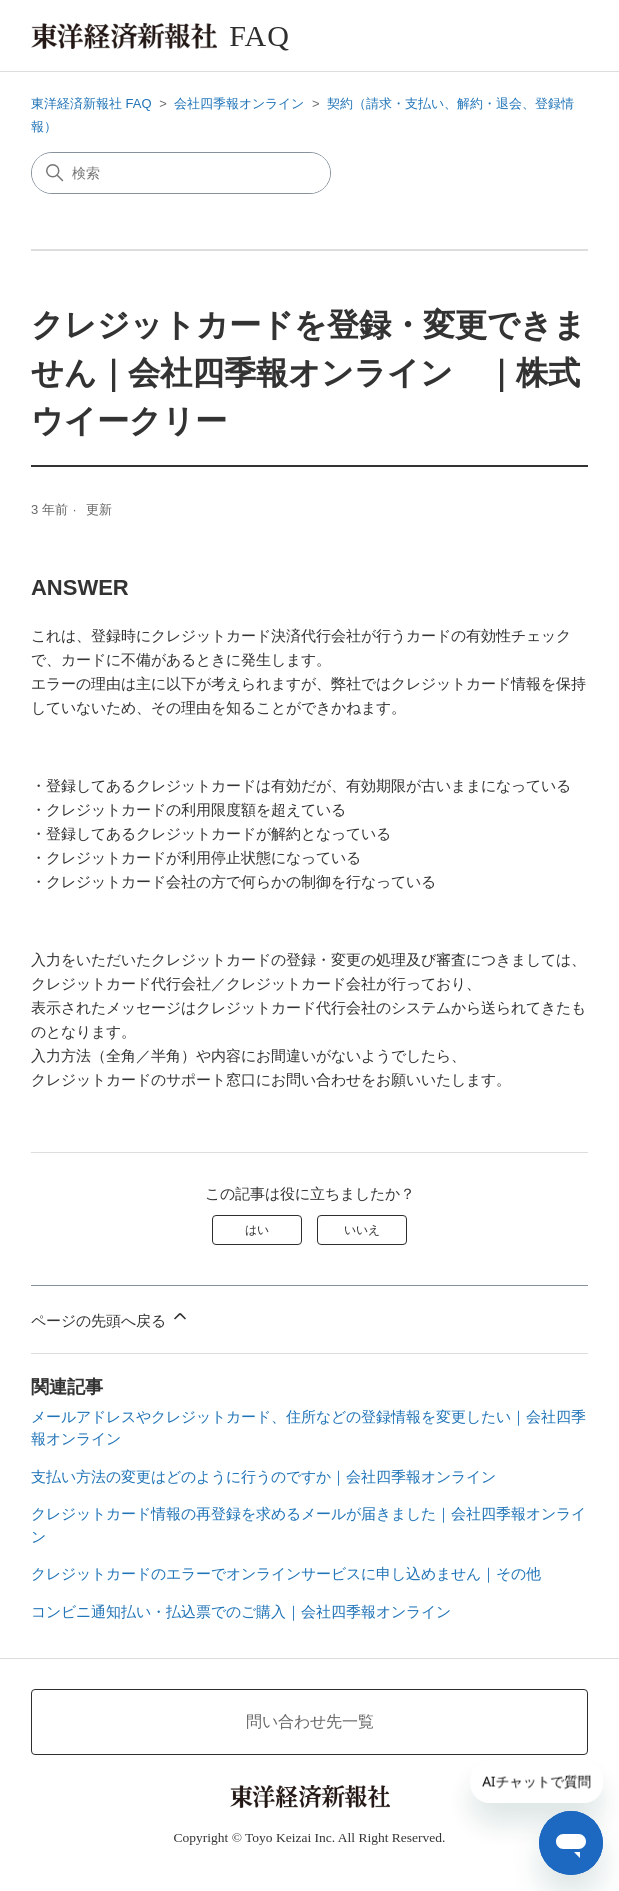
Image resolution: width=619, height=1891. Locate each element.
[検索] (181, 173)
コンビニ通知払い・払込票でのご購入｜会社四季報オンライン (241, 1611)
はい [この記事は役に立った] (257, 1230)
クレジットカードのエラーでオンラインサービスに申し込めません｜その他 (286, 1573)
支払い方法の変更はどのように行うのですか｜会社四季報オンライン (263, 1476)
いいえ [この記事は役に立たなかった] (362, 1230)
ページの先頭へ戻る (110, 1317)
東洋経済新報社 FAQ (91, 103)
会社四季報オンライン (239, 103)
